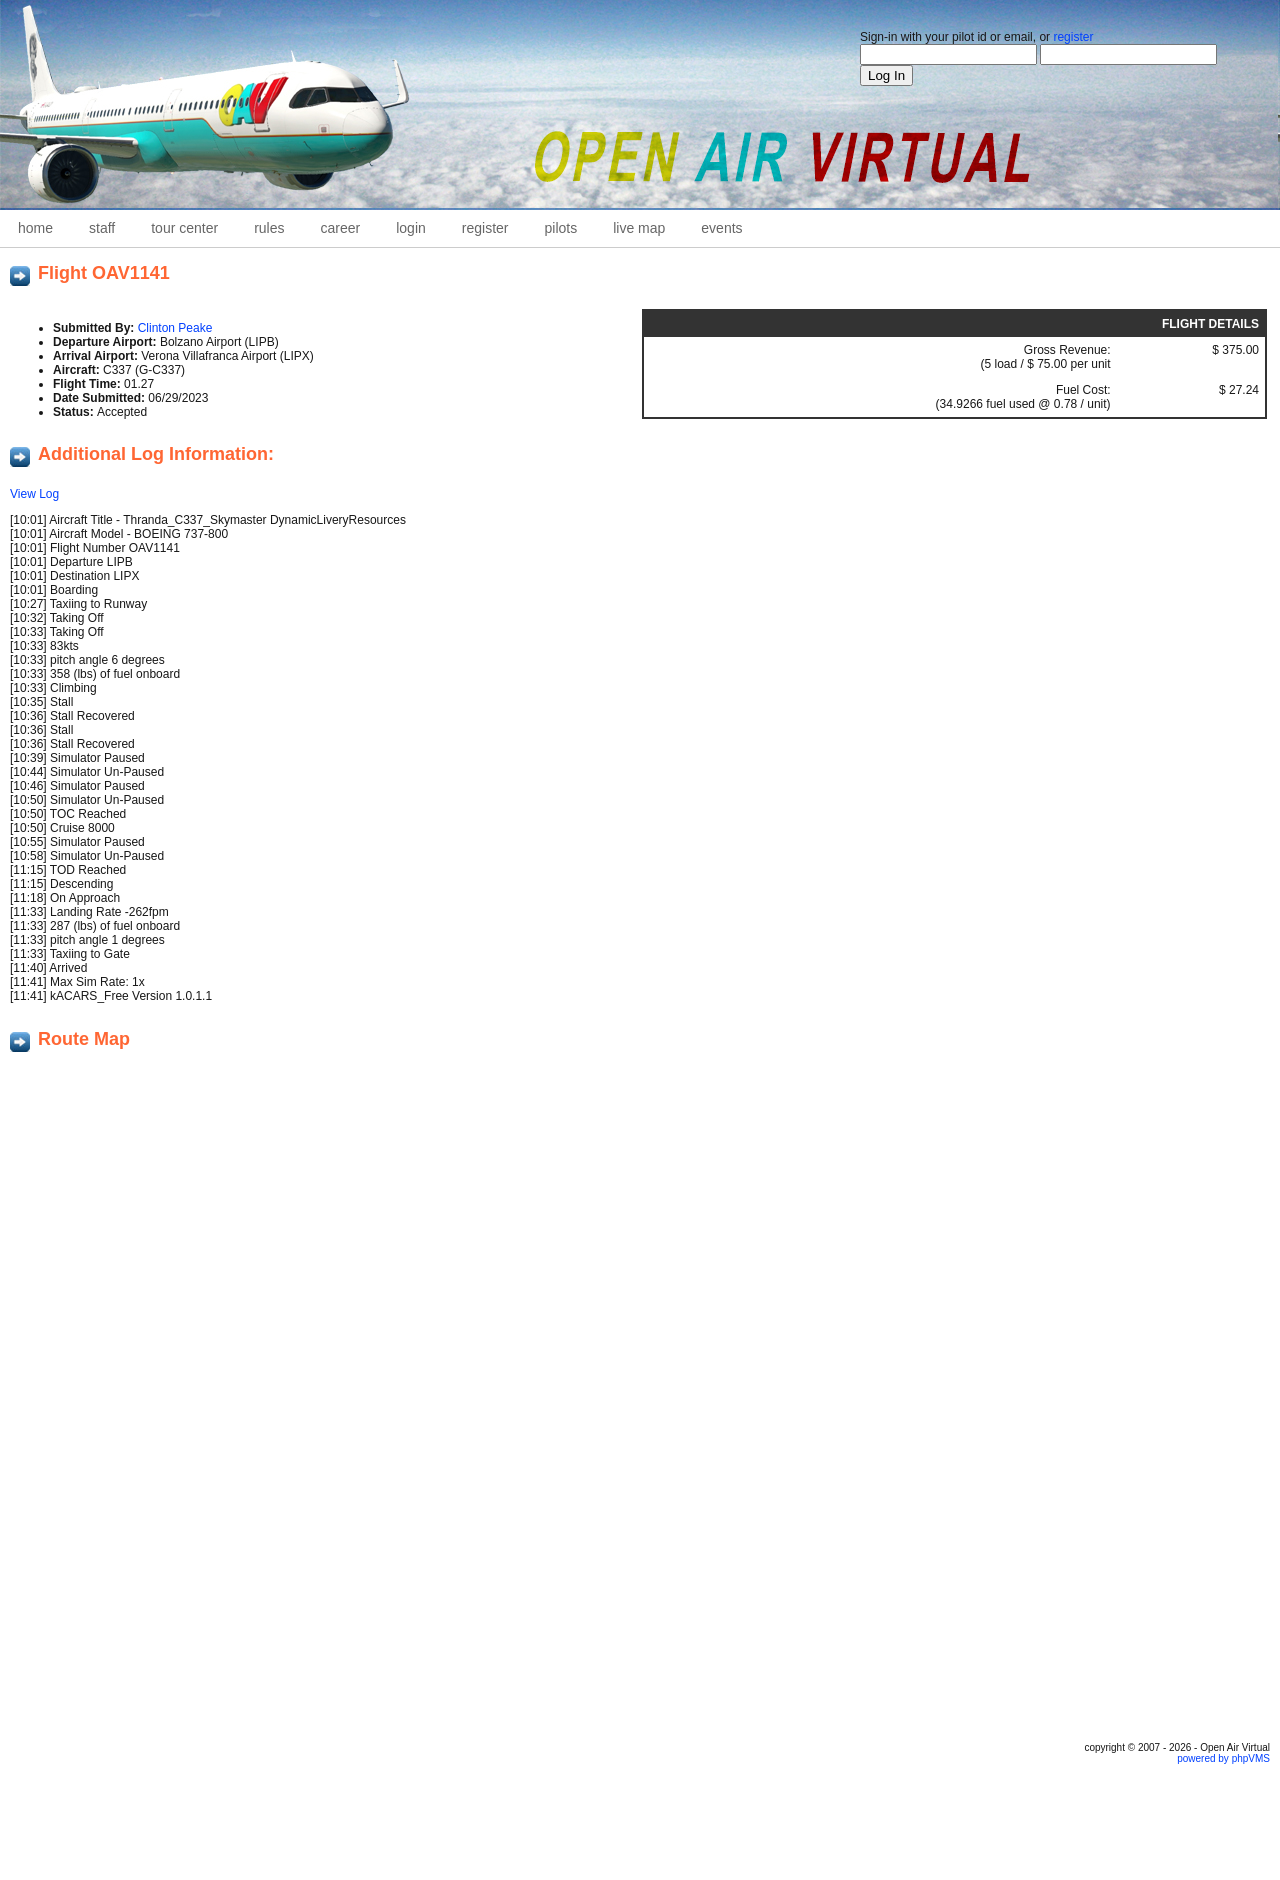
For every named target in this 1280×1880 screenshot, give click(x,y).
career (341, 228)
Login (411, 228)
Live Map (639, 228)
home (35, 228)
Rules (269, 228)
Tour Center (184, 228)
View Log (34, 494)
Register (485, 228)
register (1073, 37)
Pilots (561, 228)
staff (102, 228)
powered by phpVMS (1223, 1758)
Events (721, 228)
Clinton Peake (175, 328)
